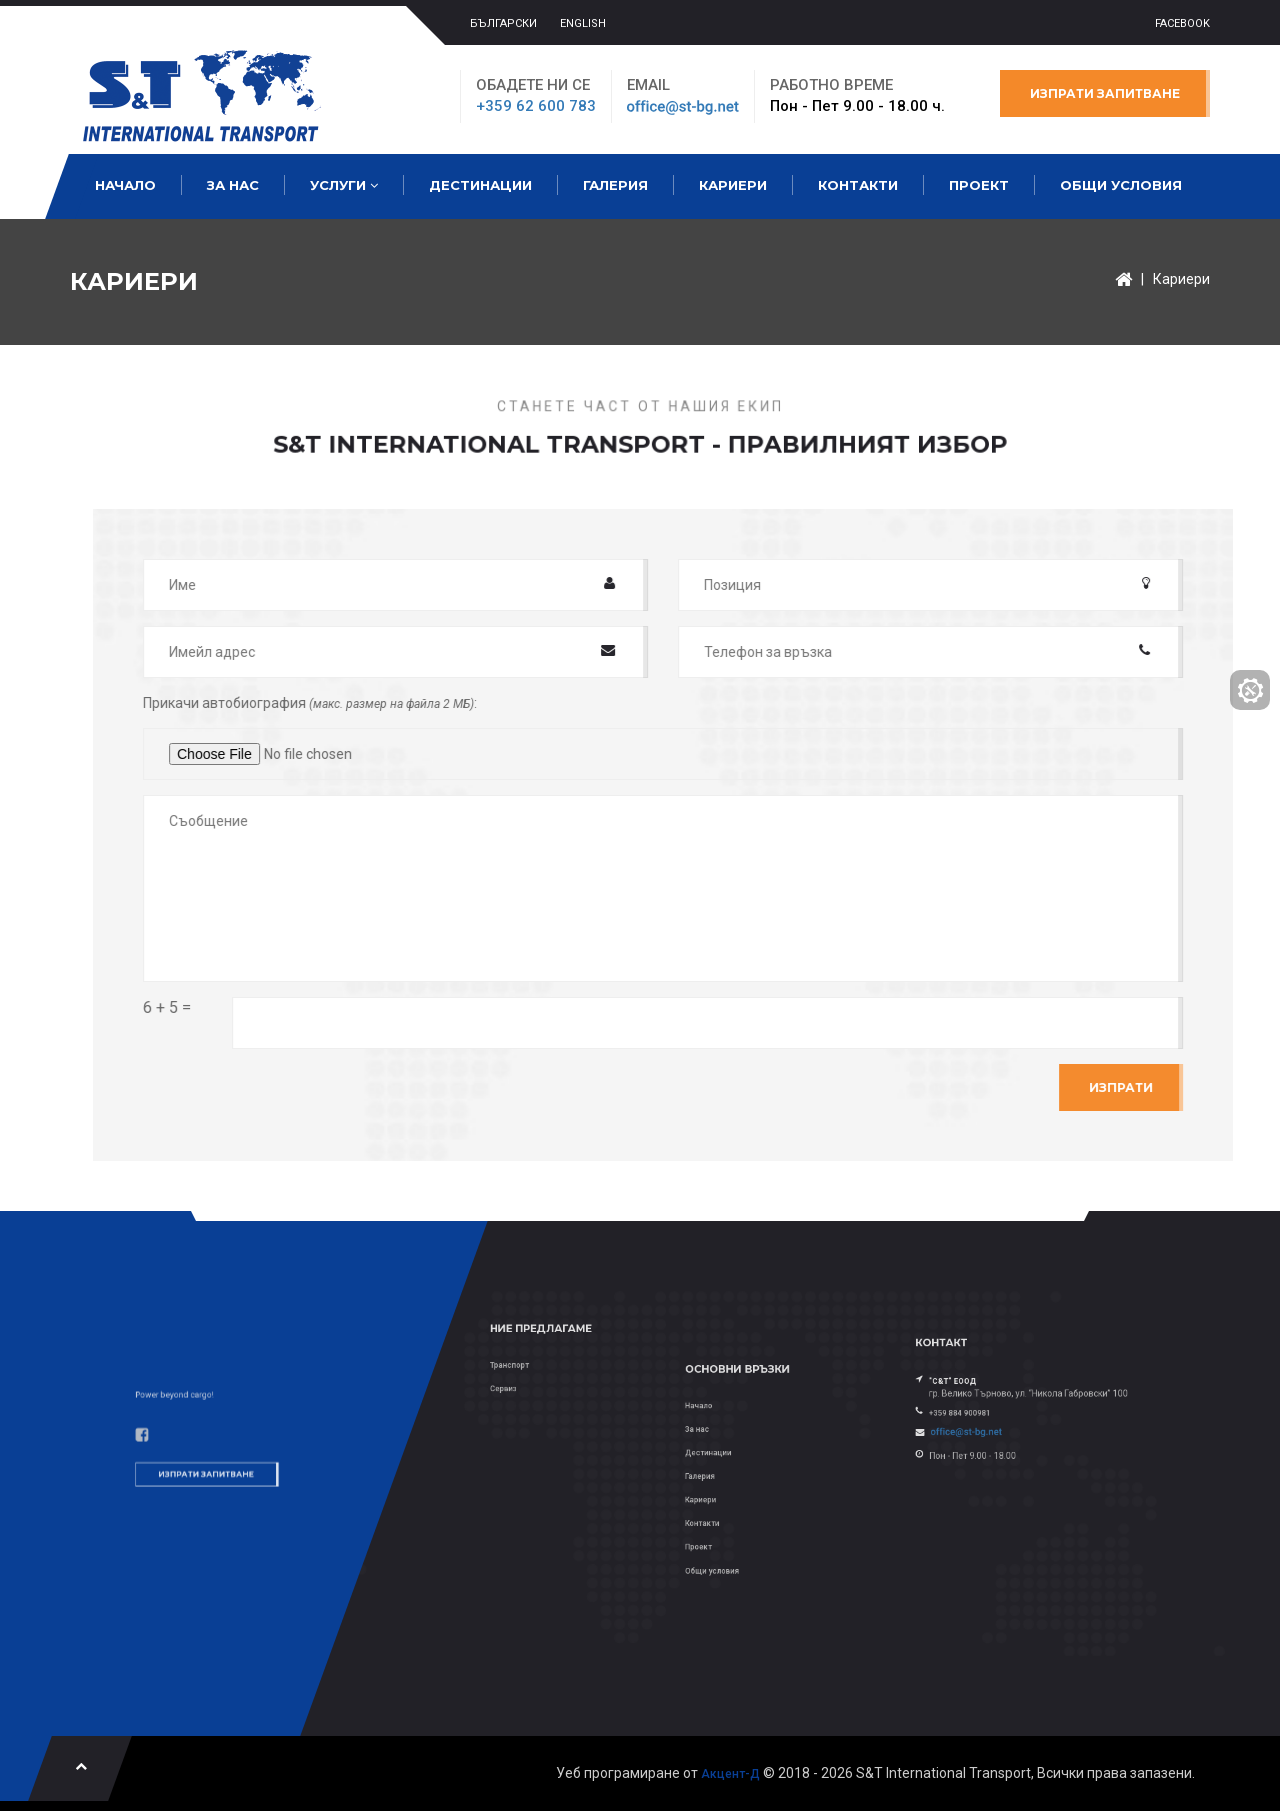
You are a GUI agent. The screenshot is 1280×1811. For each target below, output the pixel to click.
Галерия (615, 185)
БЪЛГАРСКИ (503, 23)
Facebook (1182, 23)
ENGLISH (583, 23)
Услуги (344, 185)
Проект (979, 185)
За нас (233, 185)
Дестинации (480, 185)
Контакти (858, 185)
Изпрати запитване (1105, 93)
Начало (125, 185)
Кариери (733, 185)
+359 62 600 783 (536, 106)
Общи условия (1121, 185)
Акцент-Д (730, 1774)
